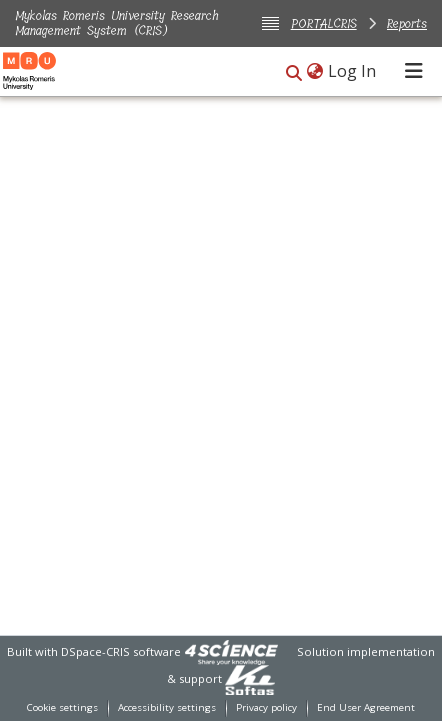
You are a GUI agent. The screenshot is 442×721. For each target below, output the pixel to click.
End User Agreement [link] (366, 707)
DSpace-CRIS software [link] (121, 651)
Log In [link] (353, 71)
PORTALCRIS (324, 23)
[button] (294, 72)
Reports (407, 23)
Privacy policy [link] (266, 707)
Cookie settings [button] (62, 707)
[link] (231, 651)
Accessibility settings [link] (167, 707)
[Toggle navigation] (414, 71)
